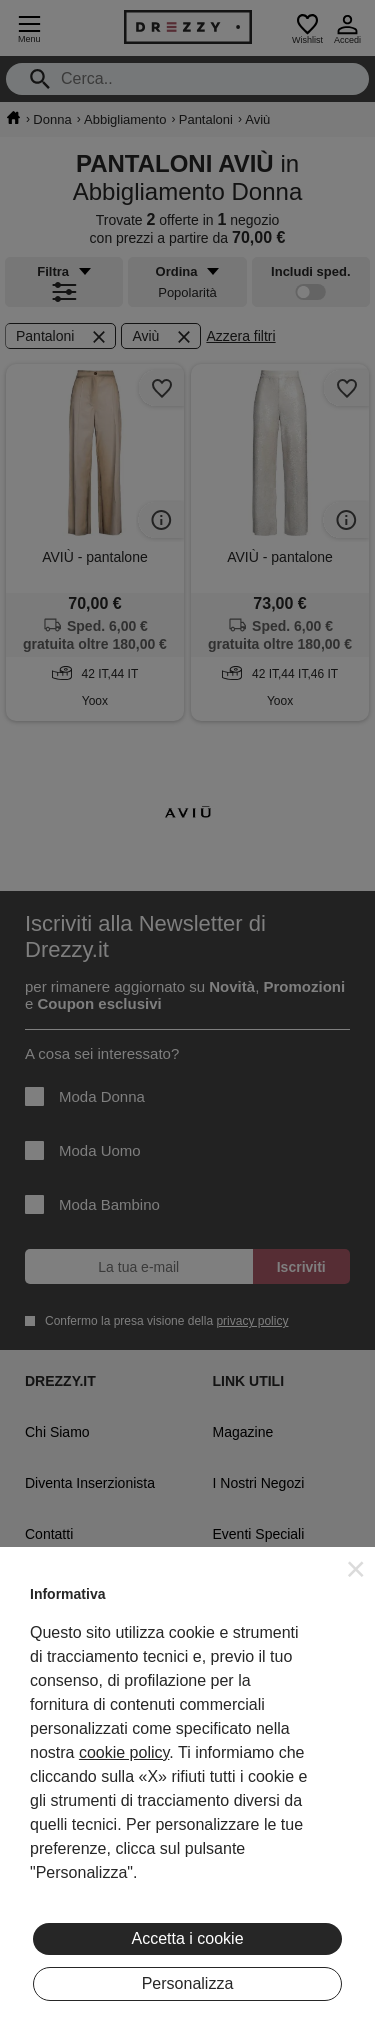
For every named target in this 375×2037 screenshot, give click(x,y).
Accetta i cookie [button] (187, 1938)
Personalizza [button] (188, 1983)
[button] (356, 1569)
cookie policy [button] (124, 1752)
